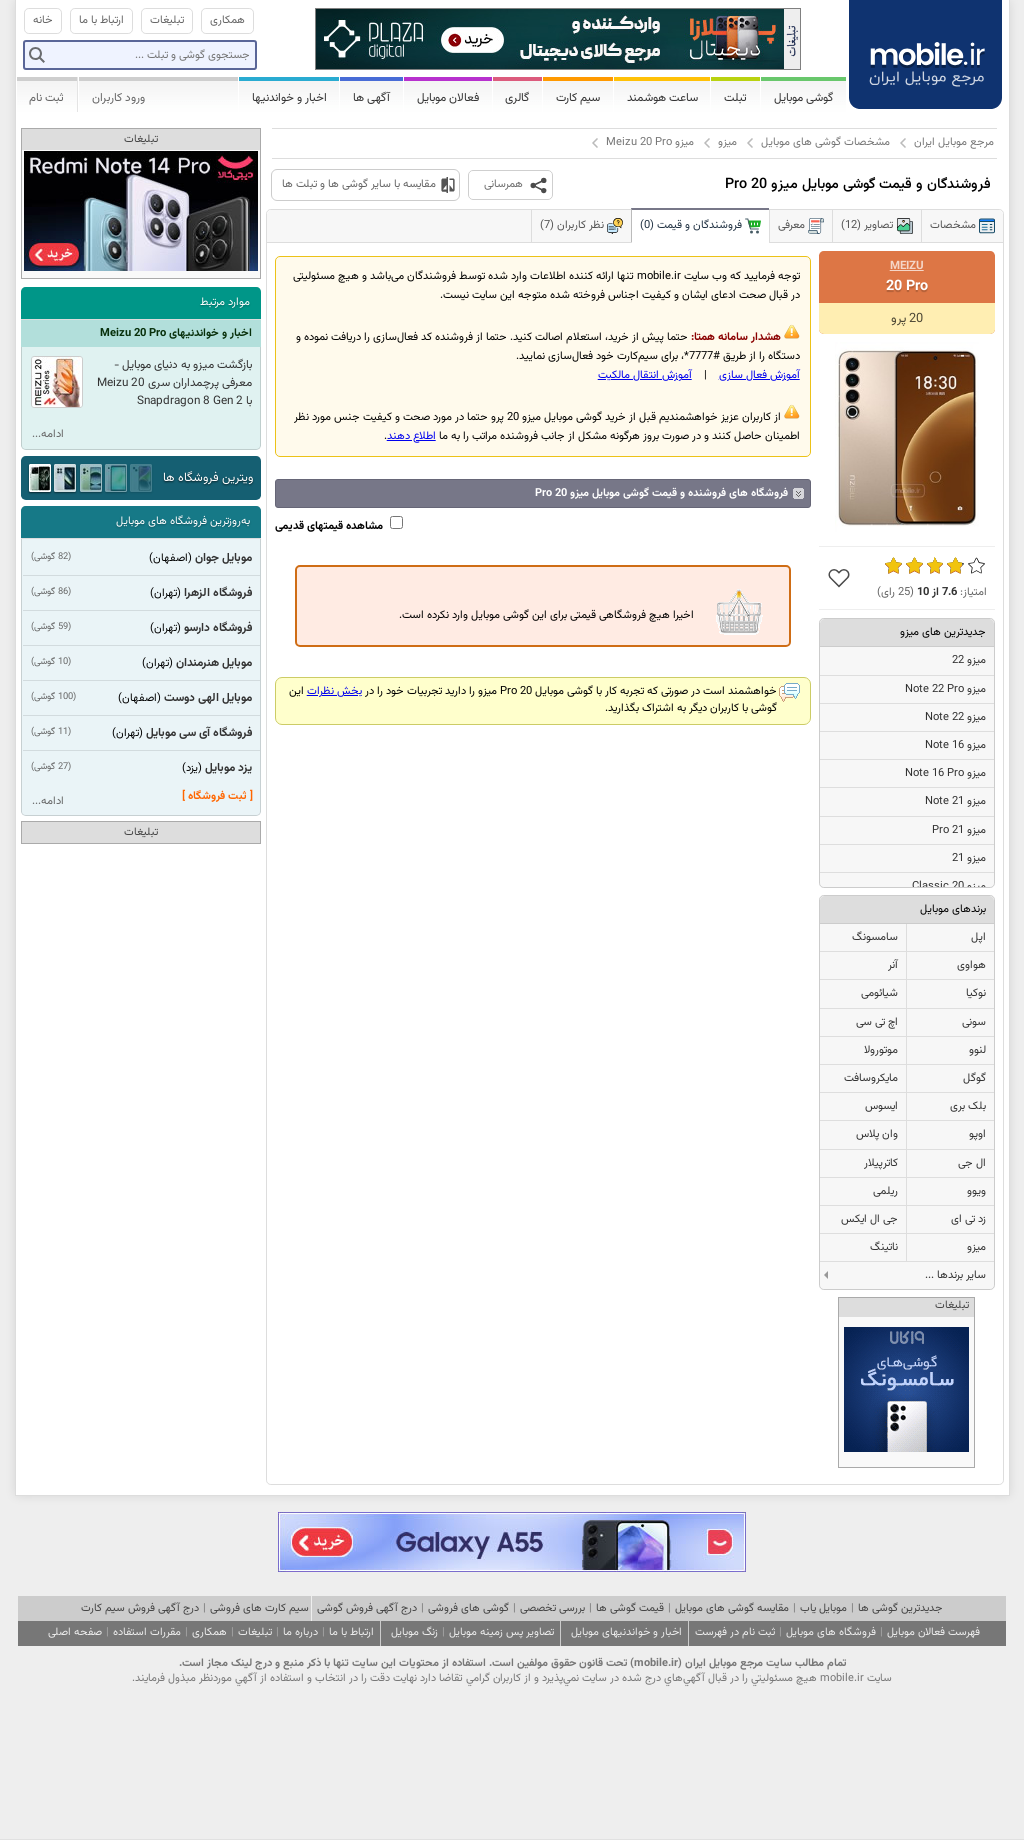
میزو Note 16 (955, 745)
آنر (893, 965)
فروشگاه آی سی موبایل (199, 733)
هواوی (971, 965)
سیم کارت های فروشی (259, 1608)
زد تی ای (968, 1219)
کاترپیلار (881, 1163)
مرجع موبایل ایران (954, 142)
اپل (978, 937)
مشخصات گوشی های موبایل (825, 142)
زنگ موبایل (414, 1632)
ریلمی (885, 1191)
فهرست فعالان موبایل (933, 1632)
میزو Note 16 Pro (945, 773)
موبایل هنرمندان (214, 663)
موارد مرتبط (225, 302)
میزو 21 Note (955, 801)
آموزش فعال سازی (759, 375)
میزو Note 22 (955, 717)
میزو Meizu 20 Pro (650, 142)
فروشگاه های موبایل (831, 1632)
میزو (727, 142)
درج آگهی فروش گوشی (367, 1608)
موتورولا (881, 1050)
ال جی (972, 1163)
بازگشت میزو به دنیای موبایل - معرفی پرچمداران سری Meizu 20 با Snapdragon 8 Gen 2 (174, 383)
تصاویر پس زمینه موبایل (501, 1632)
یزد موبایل (228, 768)
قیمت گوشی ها (630, 1608)
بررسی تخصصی (552, 1608)
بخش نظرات (334, 691)
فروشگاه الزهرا (218, 593)
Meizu (907, 266)
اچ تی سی (877, 1022)
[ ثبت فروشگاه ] (217, 796)
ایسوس (881, 1106)
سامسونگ (875, 937)
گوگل (974, 1078)
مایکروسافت (871, 1078)
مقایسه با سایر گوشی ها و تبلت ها (359, 184)
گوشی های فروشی (468, 1608)
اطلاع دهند (411, 436)
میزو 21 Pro (959, 830)
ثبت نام (46, 98)
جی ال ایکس (869, 1219)
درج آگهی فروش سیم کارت (140, 1608)
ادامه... (48, 434)
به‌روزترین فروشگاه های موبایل (183, 521)
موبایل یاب (823, 1608)
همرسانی (503, 184)
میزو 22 (969, 660)
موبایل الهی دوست (208, 698)
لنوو (977, 1050)
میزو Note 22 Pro (945, 689)
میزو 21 (969, 858)
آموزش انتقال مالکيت (645, 375)
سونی (974, 1022)
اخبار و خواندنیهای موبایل (626, 1632)
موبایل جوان (223, 558)
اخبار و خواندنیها (289, 98)
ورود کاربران (118, 98)
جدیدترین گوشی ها (900, 1608)
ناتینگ (884, 1247)
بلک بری (968, 1106)
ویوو (976, 1191)
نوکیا (976, 993)
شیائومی (879, 993)
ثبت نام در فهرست (735, 1632)
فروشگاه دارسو (218, 628)
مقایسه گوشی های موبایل (732, 1608)
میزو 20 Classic (949, 886)
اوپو (977, 1134)
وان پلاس (877, 1134)
